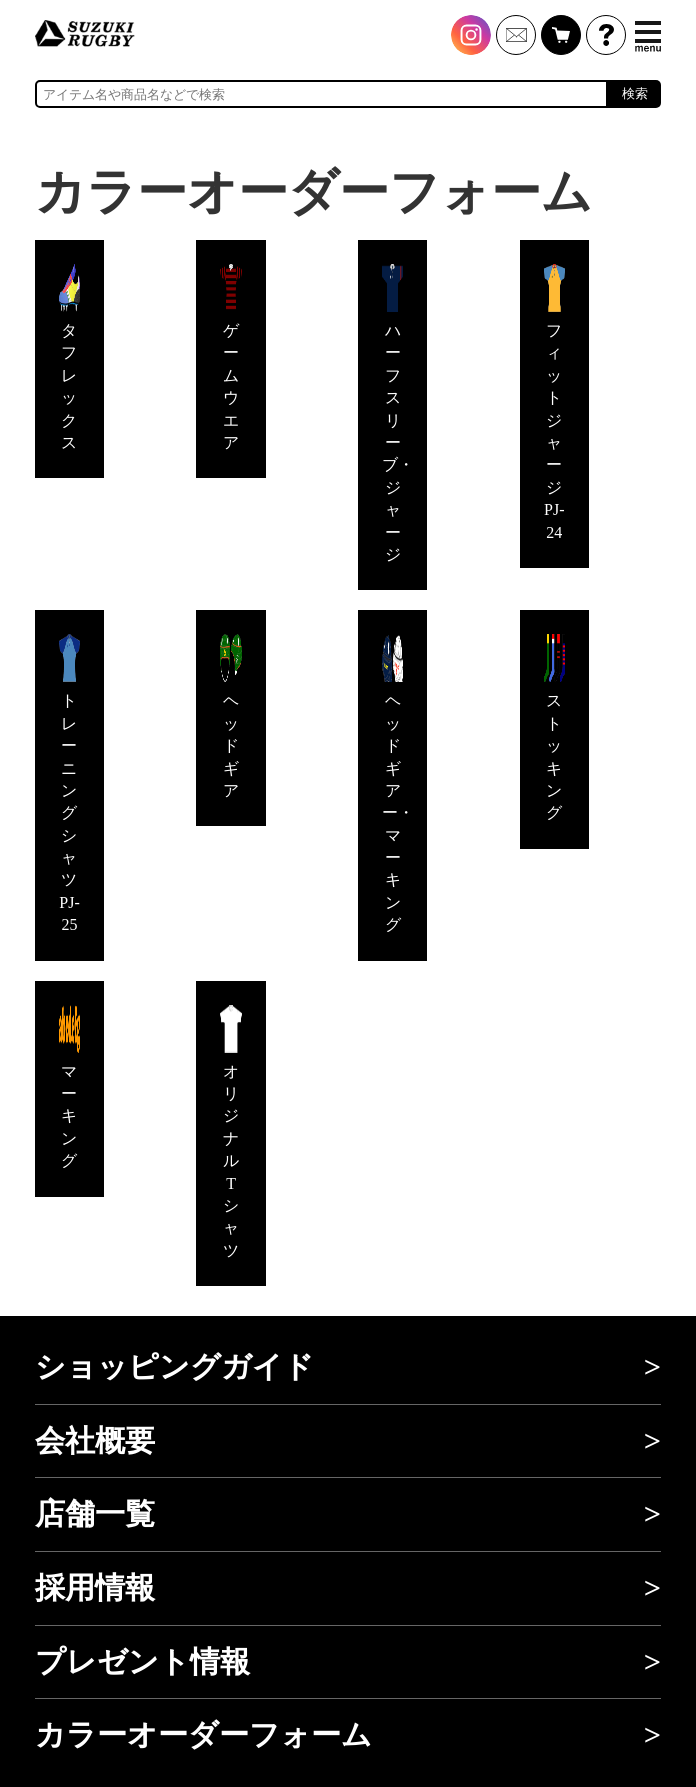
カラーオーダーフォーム (203, 1735)
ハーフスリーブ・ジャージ (398, 413)
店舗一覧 (95, 1514)
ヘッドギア (230, 716)
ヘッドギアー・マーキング (398, 783)
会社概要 (95, 1441)
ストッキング (554, 727)
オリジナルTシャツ (230, 1132)
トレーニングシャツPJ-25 (69, 783)
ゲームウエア (230, 357)
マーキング (69, 1087)
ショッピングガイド (174, 1367)
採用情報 (95, 1588)
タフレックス (69, 357)
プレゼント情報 (142, 1662)
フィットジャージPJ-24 (554, 402)
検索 (635, 93)
